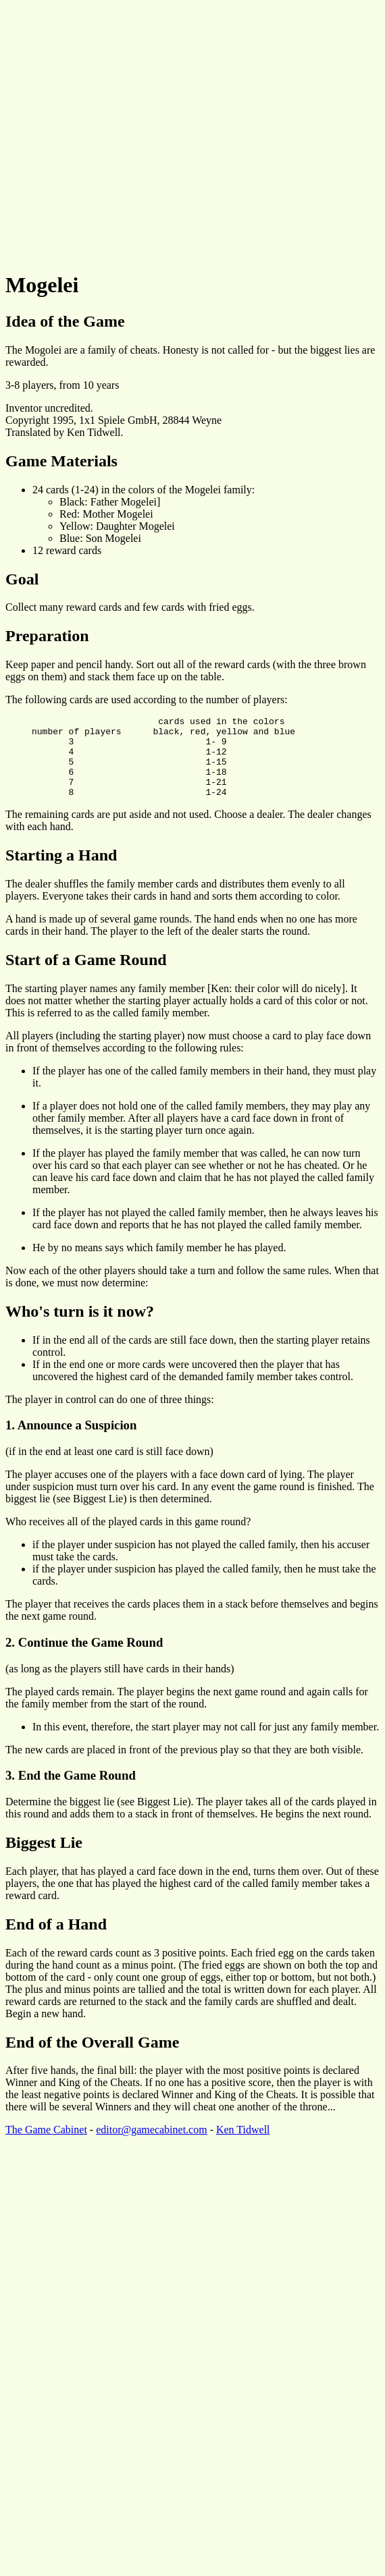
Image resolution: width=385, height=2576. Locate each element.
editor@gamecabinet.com (151, 2146)
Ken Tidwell (243, 2146)
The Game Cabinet (46, 2146)
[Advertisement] (126, 131)
